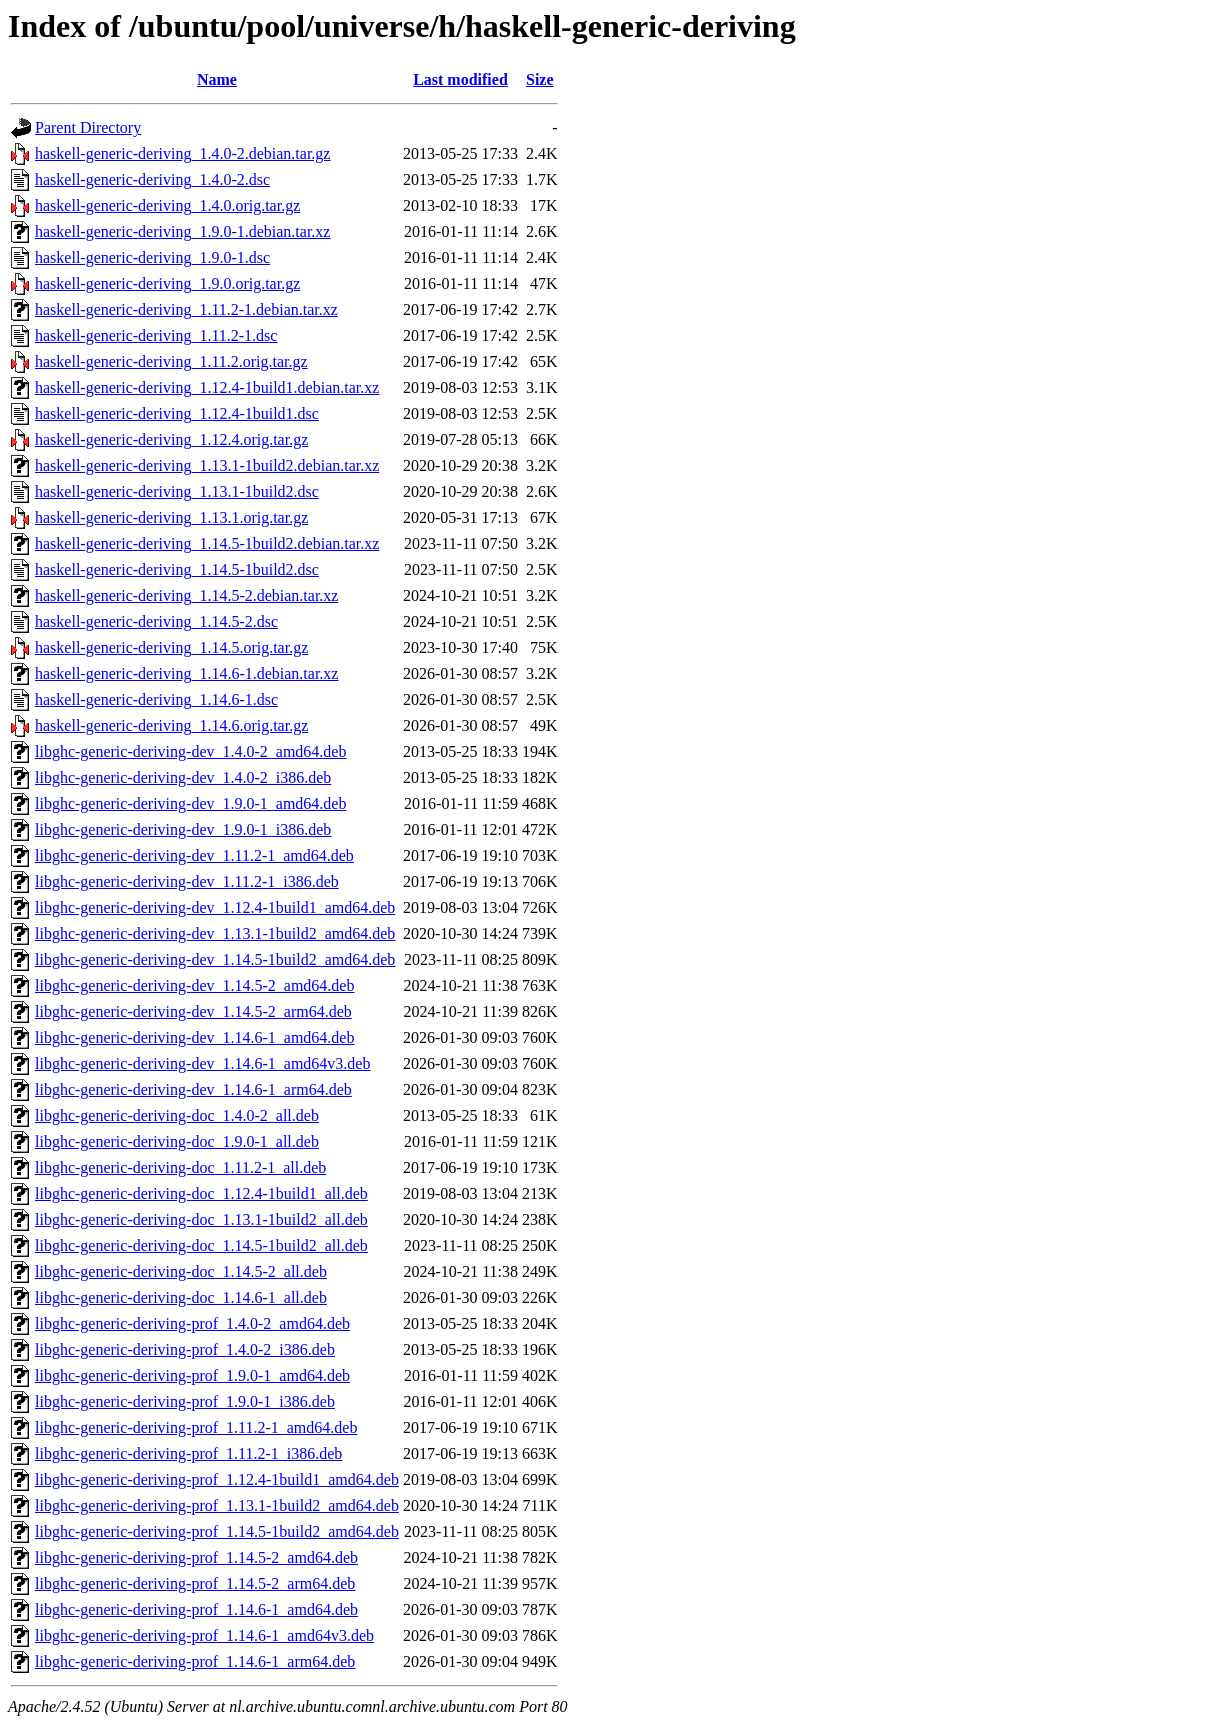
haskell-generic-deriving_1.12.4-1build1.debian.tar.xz (207, 387)
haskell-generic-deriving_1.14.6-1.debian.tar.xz (186, 673)
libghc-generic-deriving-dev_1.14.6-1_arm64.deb (193, 1089)
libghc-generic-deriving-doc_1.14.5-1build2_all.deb (201, 1245)
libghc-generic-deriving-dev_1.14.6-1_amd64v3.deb (202, 1063)
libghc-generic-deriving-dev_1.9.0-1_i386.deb (183, 829)
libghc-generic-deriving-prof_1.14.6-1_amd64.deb (196, 1609)
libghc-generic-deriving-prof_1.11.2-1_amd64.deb (196, 1427)
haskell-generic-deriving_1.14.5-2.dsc (156, 621)
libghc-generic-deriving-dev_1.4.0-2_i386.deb (183, 777)
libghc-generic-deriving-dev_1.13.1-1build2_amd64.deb (215, 933)
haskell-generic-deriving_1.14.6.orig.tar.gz (171, 725)
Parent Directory (88, 127)
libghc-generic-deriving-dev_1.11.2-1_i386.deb (187, 881)
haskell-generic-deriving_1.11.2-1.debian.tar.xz (186, 309)
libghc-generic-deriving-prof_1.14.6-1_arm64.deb (195, 1661)
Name (217, 79)
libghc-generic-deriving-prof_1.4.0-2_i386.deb (185, 1349)
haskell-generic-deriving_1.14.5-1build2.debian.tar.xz (207, 543)
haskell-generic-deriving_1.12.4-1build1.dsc (177, 413)
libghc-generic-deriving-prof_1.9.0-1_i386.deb (185, 1401)
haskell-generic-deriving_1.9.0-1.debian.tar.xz (182, 231)
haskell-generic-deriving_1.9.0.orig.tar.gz (167, 283)
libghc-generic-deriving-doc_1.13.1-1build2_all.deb (201, 1219)
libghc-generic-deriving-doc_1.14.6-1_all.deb (181, 1297)
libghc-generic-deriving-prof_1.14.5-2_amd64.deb (196, 1557)
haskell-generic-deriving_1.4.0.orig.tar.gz (167, 205)
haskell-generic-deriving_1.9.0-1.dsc (152, 257)
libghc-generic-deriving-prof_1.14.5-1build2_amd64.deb (217, 1531)
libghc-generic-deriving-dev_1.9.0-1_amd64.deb (190, 803)
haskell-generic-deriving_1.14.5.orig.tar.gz (171, 647)
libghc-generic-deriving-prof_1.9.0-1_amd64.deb (192, 1375)
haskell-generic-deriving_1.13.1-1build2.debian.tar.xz (207, 465)
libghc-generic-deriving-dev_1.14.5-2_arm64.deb (193, 1011)
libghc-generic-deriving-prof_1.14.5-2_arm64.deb (195, 1583)
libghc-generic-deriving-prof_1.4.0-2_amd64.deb (192, 1323)
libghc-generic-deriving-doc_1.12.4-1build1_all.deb (201, 1193)
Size (540, 79)
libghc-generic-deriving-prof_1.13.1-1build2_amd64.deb (217, 1505)
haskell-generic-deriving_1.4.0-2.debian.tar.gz (182, 153)
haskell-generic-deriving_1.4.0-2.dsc (152, 179)
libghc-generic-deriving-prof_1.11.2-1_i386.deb (188, 1453)
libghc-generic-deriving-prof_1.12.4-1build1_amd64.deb (217, 1479)
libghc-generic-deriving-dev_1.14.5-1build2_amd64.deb (215, 959)
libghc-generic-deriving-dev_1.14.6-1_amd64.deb (194, 1037)
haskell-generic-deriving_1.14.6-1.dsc (156, 699)
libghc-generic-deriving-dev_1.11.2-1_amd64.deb (194, 855)
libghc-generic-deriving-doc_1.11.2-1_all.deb (180, 1167)
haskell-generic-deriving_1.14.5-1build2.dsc (177, 569)
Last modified (460, 79)
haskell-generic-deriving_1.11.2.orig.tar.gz (171, 361)
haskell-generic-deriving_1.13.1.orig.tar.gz (171, 517)
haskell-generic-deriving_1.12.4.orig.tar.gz (171, 439)
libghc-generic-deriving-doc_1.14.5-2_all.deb (181, 1271)
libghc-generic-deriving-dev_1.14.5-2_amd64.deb (194, 985)
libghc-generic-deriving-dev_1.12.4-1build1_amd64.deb (215, 907)
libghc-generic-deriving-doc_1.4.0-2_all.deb (177, 1115)
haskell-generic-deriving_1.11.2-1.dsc (156, 335)
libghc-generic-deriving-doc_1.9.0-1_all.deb (177, 1141)
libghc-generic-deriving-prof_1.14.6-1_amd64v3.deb (204, 1635)
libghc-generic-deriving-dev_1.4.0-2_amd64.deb (190, 751)
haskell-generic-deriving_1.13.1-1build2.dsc (177, 491)
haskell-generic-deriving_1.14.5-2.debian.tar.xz (186, 595)
